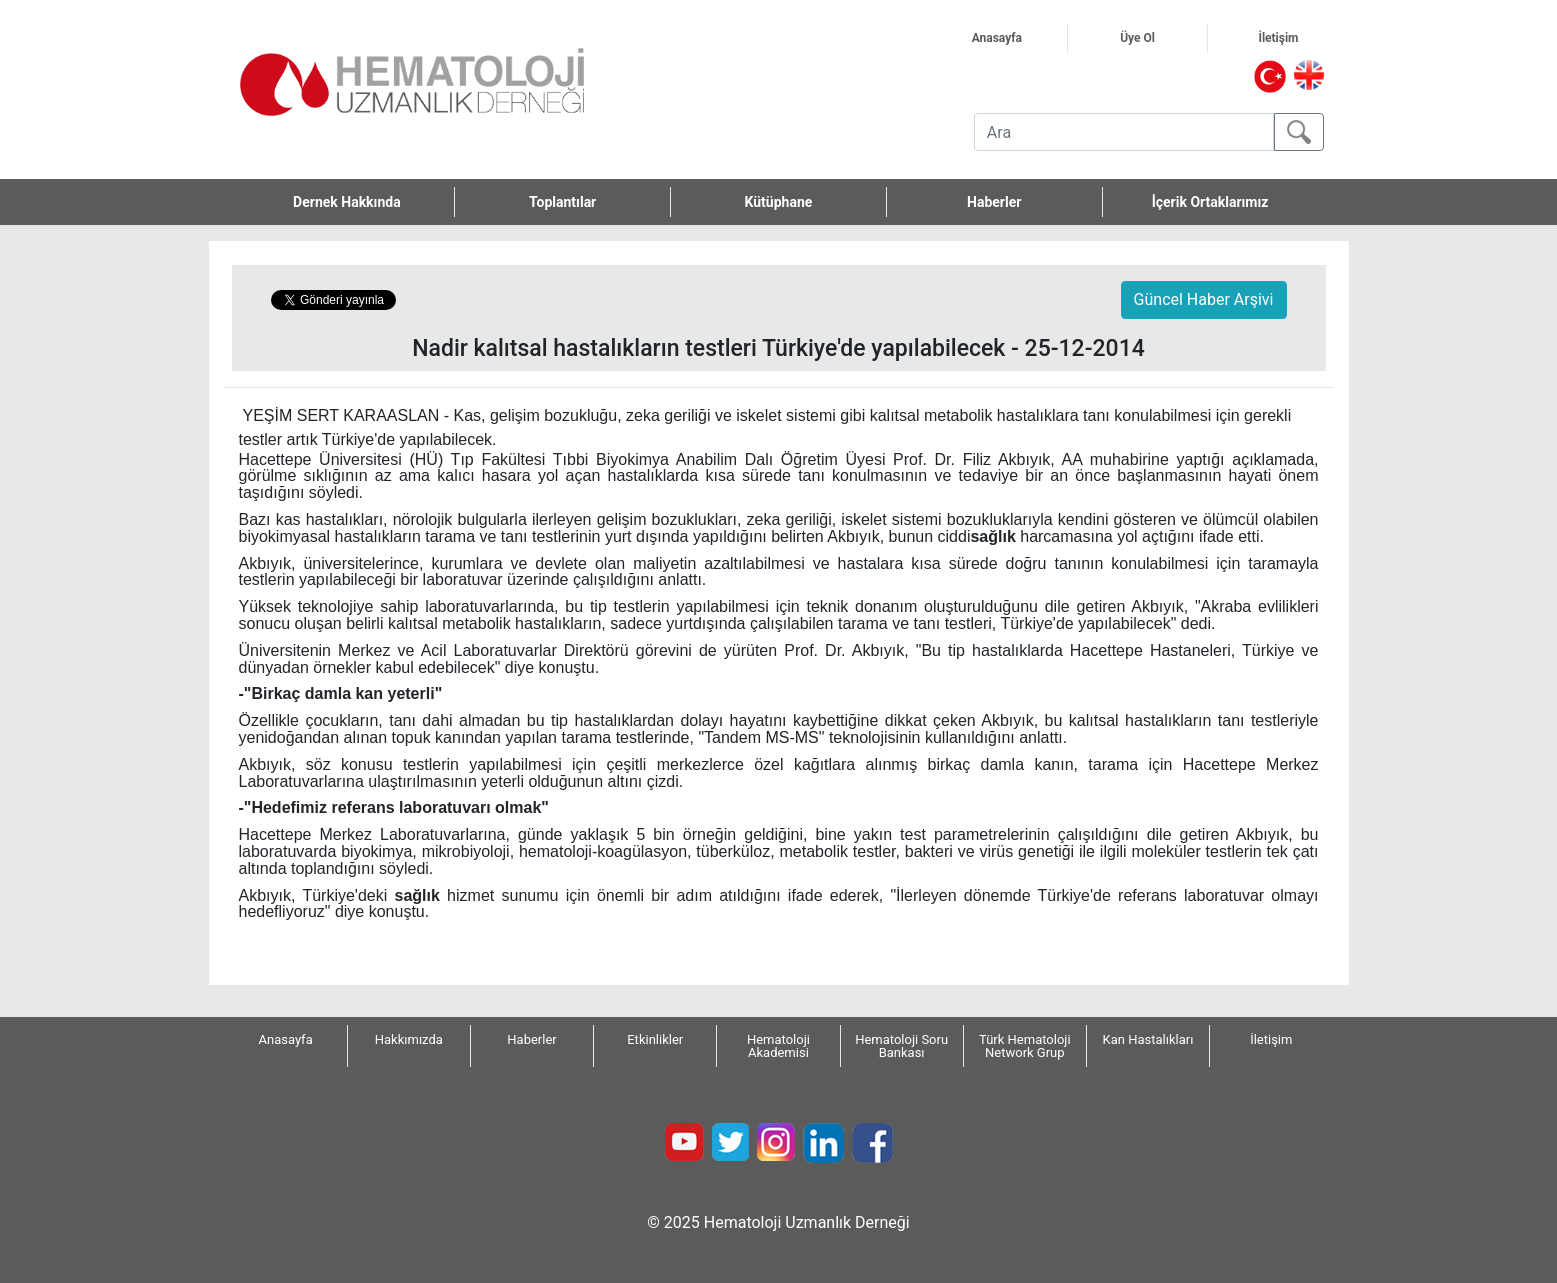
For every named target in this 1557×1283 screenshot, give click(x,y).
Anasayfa (1019, 38)
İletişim (1301, 38)
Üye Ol (1161, 38)
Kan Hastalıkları (1148, 1039)
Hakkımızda (409, 1039)
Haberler (994, 202)
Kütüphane (779, 202)
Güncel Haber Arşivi (1204, 299)
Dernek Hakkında (373, 202)
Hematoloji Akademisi (778, 1046)
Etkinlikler (655, 1039)
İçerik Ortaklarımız (1210, 202)
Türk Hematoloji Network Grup (1025, 1046)
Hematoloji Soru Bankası (901, 1046)
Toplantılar (562, 202)
